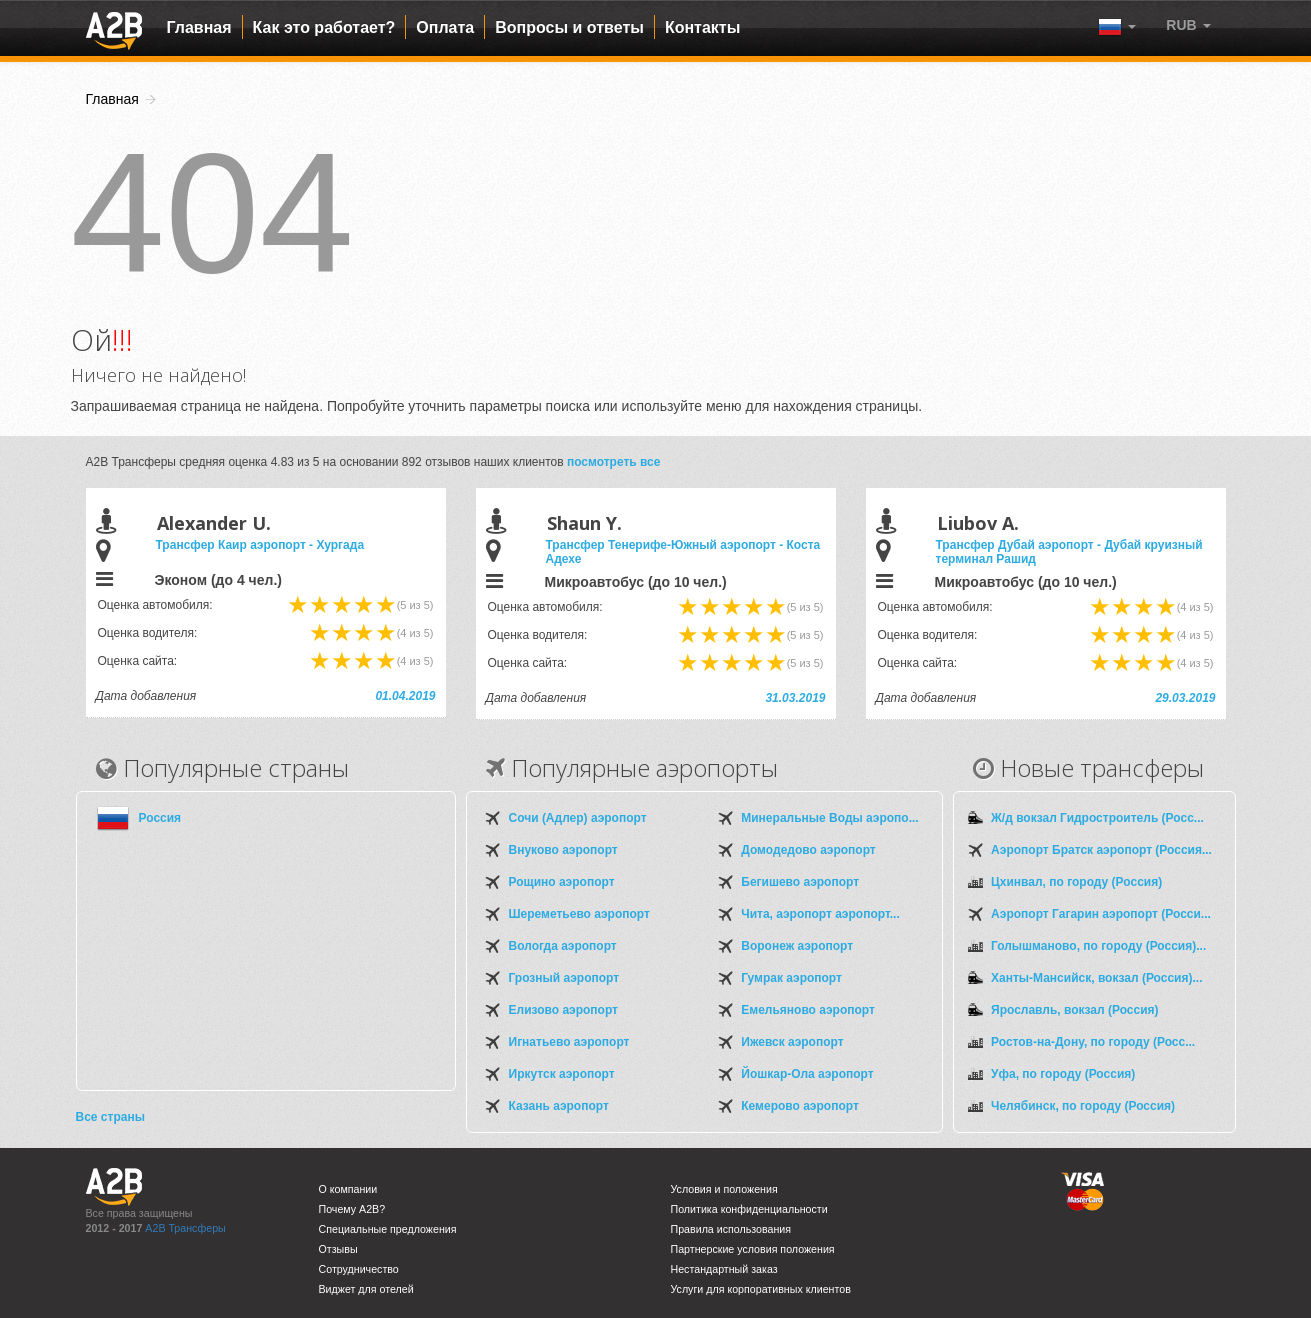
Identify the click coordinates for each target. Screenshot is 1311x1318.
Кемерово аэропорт (800, 1106)
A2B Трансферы (185, 1228)
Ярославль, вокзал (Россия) (1075, 1010)
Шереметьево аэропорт (579, 914)
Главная (199, 27)
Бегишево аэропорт (800, 882)
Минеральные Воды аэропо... (829, 818)
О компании (348, 1189)
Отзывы (338, 1249)
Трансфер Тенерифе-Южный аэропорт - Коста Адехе (683, 552)
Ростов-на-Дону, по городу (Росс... (1093, 1042)
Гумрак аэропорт (791, 978)
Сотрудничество (359, 1269)
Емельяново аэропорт (808, 1010)
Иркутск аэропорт (562, 1074)
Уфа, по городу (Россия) (1063, 1074)
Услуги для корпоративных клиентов (761, 1289)
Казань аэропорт (559, 1106)
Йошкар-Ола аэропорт (807, 1074)
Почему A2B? (352, 1209)
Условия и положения (724, 1189)
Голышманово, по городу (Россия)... (1098, 946)
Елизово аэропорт (563, 1010)
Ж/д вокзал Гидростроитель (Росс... (1097, 818)
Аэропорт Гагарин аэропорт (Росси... (1101, 914)
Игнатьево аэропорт (569, 1042)
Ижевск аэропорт (792, 1042)
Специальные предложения (388, 1229)
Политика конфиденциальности (749, 1209)
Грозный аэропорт (564, 978)
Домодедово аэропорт (808, 850)
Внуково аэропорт (563, 850)
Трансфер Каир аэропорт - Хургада (260, 545)
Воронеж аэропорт (797, 946)
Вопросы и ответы (569, 27)
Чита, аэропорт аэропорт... (820, 914)
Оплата (445, 27)
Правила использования (731, 1229)
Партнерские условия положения (753, 1249)
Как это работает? (324, 27)
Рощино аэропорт (562, 882)
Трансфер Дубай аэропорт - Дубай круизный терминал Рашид (1069, 552)
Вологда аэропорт (563, 946)
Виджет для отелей (366, 1289)
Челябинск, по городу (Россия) (1083, 1106)
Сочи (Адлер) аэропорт (578, 818)
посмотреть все (614, 462)
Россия (160, 818)
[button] (1188, 25)
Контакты (702, 27)
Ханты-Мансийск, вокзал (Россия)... (1096, 978)
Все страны (110, 1117)
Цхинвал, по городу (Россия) (1076, 882)
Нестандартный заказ (724, 1269)
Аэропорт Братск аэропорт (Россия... (1101, 850)
